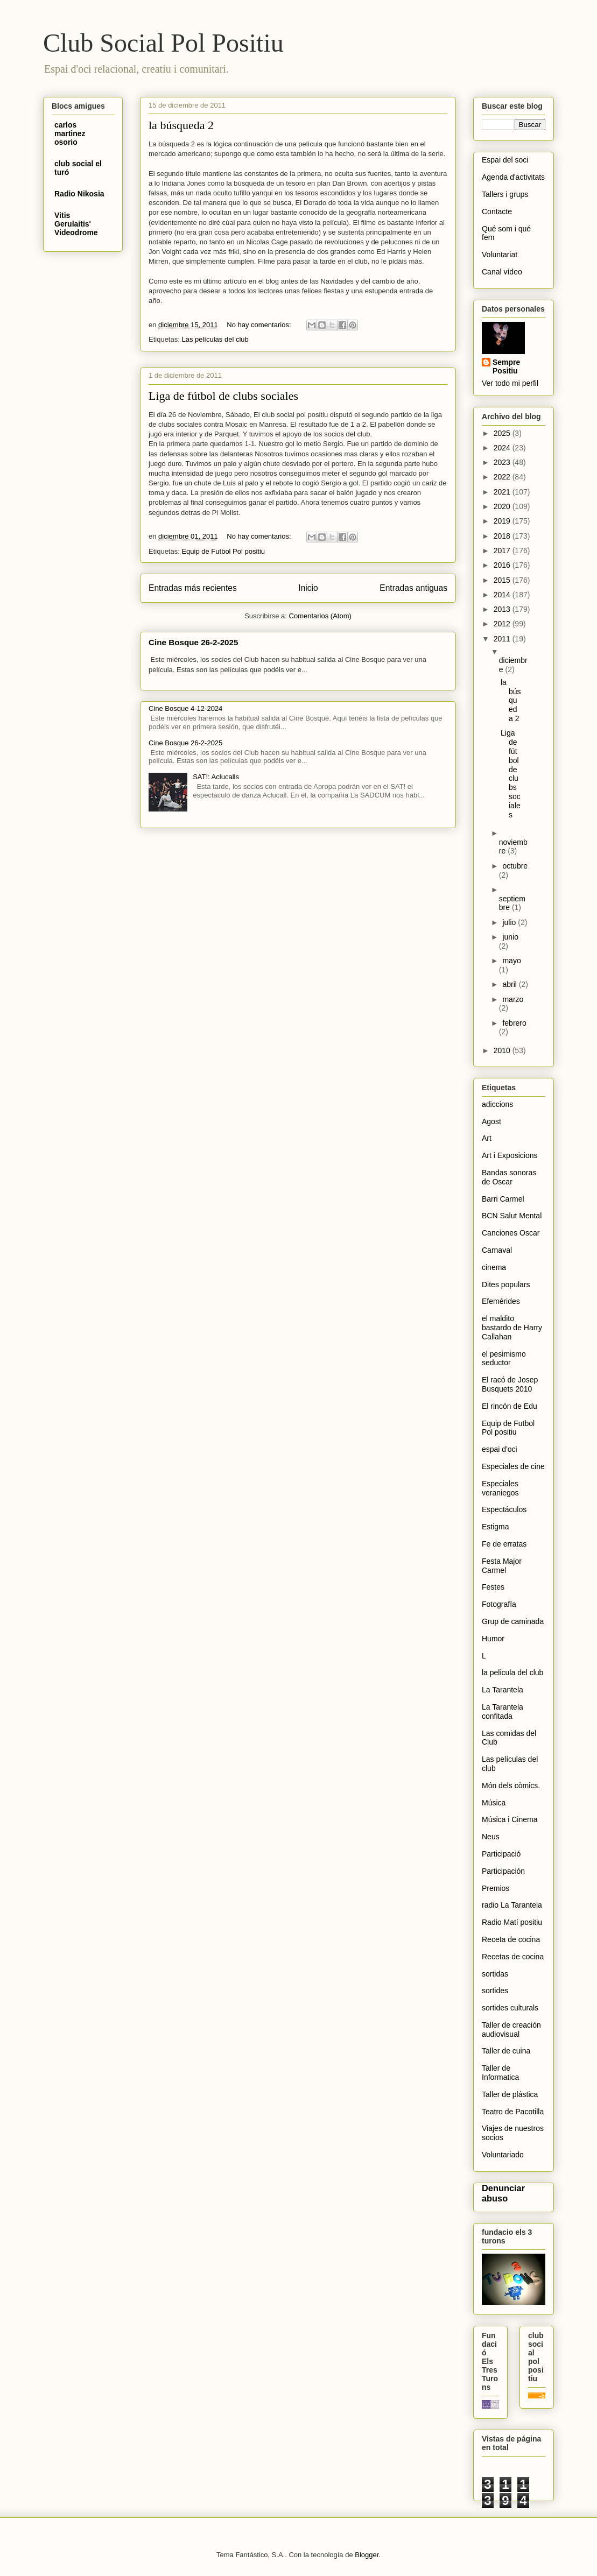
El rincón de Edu (509, 1406)
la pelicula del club (512, 1672)
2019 (503, 521)
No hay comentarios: (260, 325)
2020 (503, 506)
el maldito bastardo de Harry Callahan (512, 1327)
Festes (493, 1587)
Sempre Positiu (506, 366)
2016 (503, 565)
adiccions (497, 1104)
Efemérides (501, 1301)
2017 (503, 550)
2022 (503, 476)
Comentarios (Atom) (320, 616)
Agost (491, 1121)
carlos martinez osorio (70, 133)
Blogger (366, 2555)
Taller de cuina (506, 2050)
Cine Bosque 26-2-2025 (193, 642)
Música (493, 1802)
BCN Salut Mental (512, 1215)
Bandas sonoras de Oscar (509, 1177)
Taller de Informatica (500, 2072)
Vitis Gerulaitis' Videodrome (76, 224)
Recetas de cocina (513, 1956)
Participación (503, 1871)
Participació (501, 1854)
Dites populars (506, 1284)
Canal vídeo (502, 271)
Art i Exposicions (509, 1155)
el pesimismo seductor (504, 1358)
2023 (503, 462)
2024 (503, 447)
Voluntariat (499, 254)
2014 (503, 594)
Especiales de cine (513, 1466)
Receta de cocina (511, 1939)
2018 (503, 536)
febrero (514, 1023)
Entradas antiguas (413, 587)
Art (486, 1138)
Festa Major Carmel (502, 1566)
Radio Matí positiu (512, 1922)
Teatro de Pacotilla (513, 2111)
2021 (503, 492)
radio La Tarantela (512, 1905)
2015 (503, 580)
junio (510, 937)
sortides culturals (510, 2007)
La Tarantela (502, 1689)
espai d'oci (499, 1449)
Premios (495, 1888)
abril (510, 984)
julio (510, 922)
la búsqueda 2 (181, 125)
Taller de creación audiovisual (511, 2029)
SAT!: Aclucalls (216, 777)
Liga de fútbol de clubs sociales (223, 396)
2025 (503, 433)
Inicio (308, 587)
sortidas (495, 1974)
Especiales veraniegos (500, 1488)
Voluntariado (503, 2154)
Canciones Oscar (510, 1233)
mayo (511, 960)
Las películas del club (214, 339)
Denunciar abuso (503, 2193)
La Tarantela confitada (502, 1711)
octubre (515, 866)
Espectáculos (504, 1509)
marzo (512, 999)
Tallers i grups (505, 194)
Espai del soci (505, 160)
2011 (503, 638)
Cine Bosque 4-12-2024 (185, 708)
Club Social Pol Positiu (163, 43)
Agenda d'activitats (513, 177)
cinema (494, 1267)
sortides (495, 1990)
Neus (491, 1836)
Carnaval (497, 1250)
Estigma (495, 1526)
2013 (503, 609)
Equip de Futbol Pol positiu (223, 551)
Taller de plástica (510, 2094)
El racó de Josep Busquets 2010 (510, 1384)
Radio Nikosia (79, 193)
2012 (503, 623)
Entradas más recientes (193, 587)
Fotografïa (499, 1604)
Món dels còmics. (511, 1785)
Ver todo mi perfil (510, 383)
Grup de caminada (513, 1621)
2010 (503, 1050)
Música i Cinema (509, 1819)
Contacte (497, 211)
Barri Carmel (503, 1199)
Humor (493, 1638)
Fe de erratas (504, 1544)
